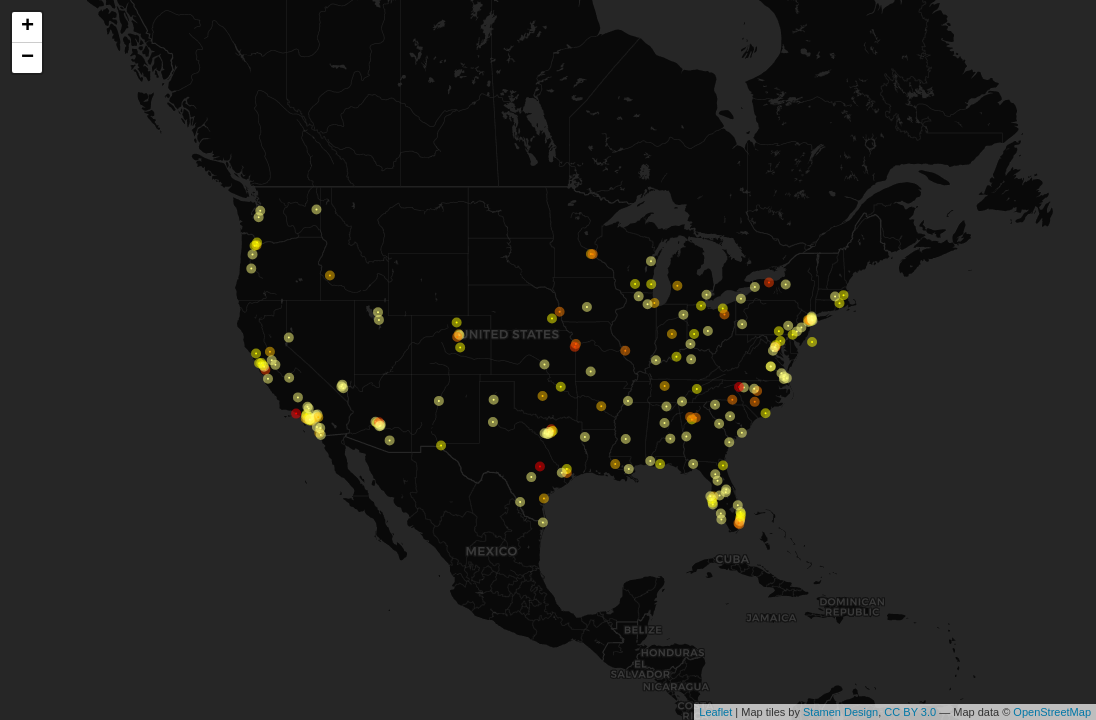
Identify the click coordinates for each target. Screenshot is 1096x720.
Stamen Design (840, 712)
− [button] (27, 58)
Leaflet (715, 712)
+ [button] (27, 27)
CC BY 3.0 (910, 712)
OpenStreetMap (1052, 712)
